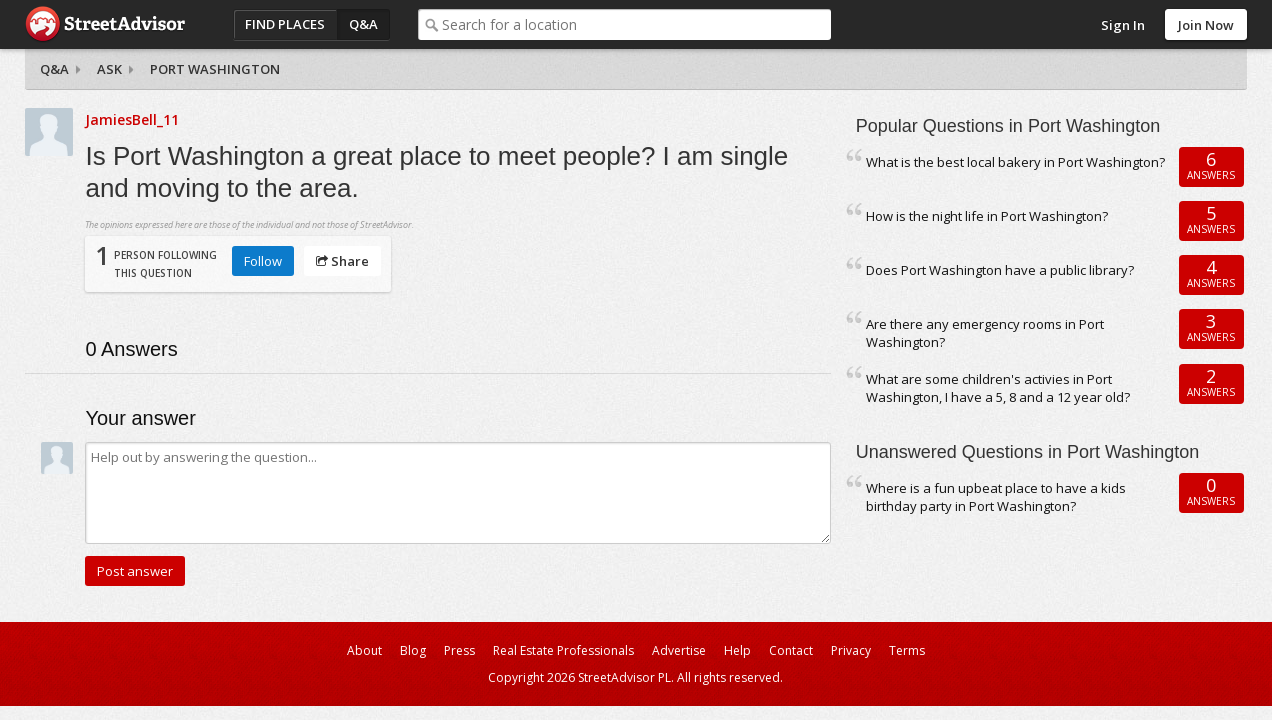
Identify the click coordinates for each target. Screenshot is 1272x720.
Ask (109, 69)
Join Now (1206, 25)
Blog (413, 650)
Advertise (679, 650)
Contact (791, 650)
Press (459, 650)
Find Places (285, 24)
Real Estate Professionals (563, 650)
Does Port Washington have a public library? (1000, 270)
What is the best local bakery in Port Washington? (1015, 162)
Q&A (363, 24)
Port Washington (215, 69)
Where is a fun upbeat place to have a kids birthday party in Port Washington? (996, 497)
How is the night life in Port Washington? (987, 216)
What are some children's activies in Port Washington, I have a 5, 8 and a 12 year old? (998, 388)
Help (737, 650)
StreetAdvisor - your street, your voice (105, 24)
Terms (907, 650)
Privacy (851, 650)
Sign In (1123, 25)
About (364, 650)
